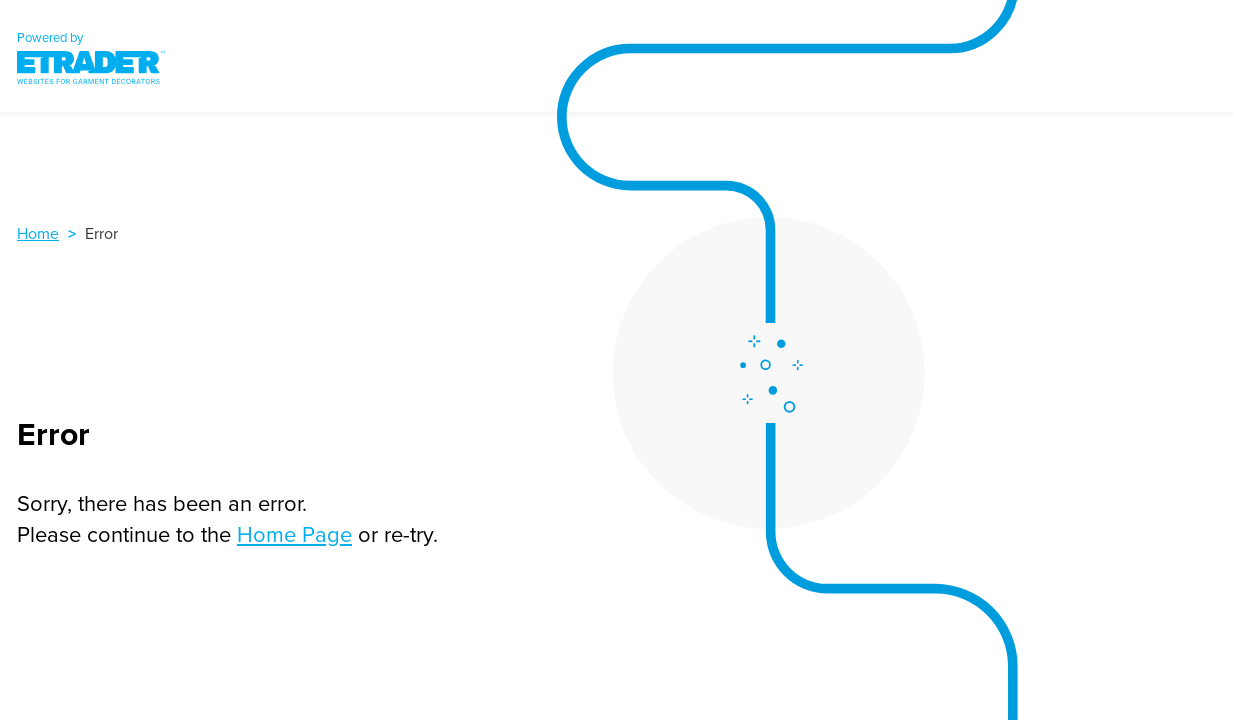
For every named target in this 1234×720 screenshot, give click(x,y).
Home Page (294, 533)
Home (38, 233)
